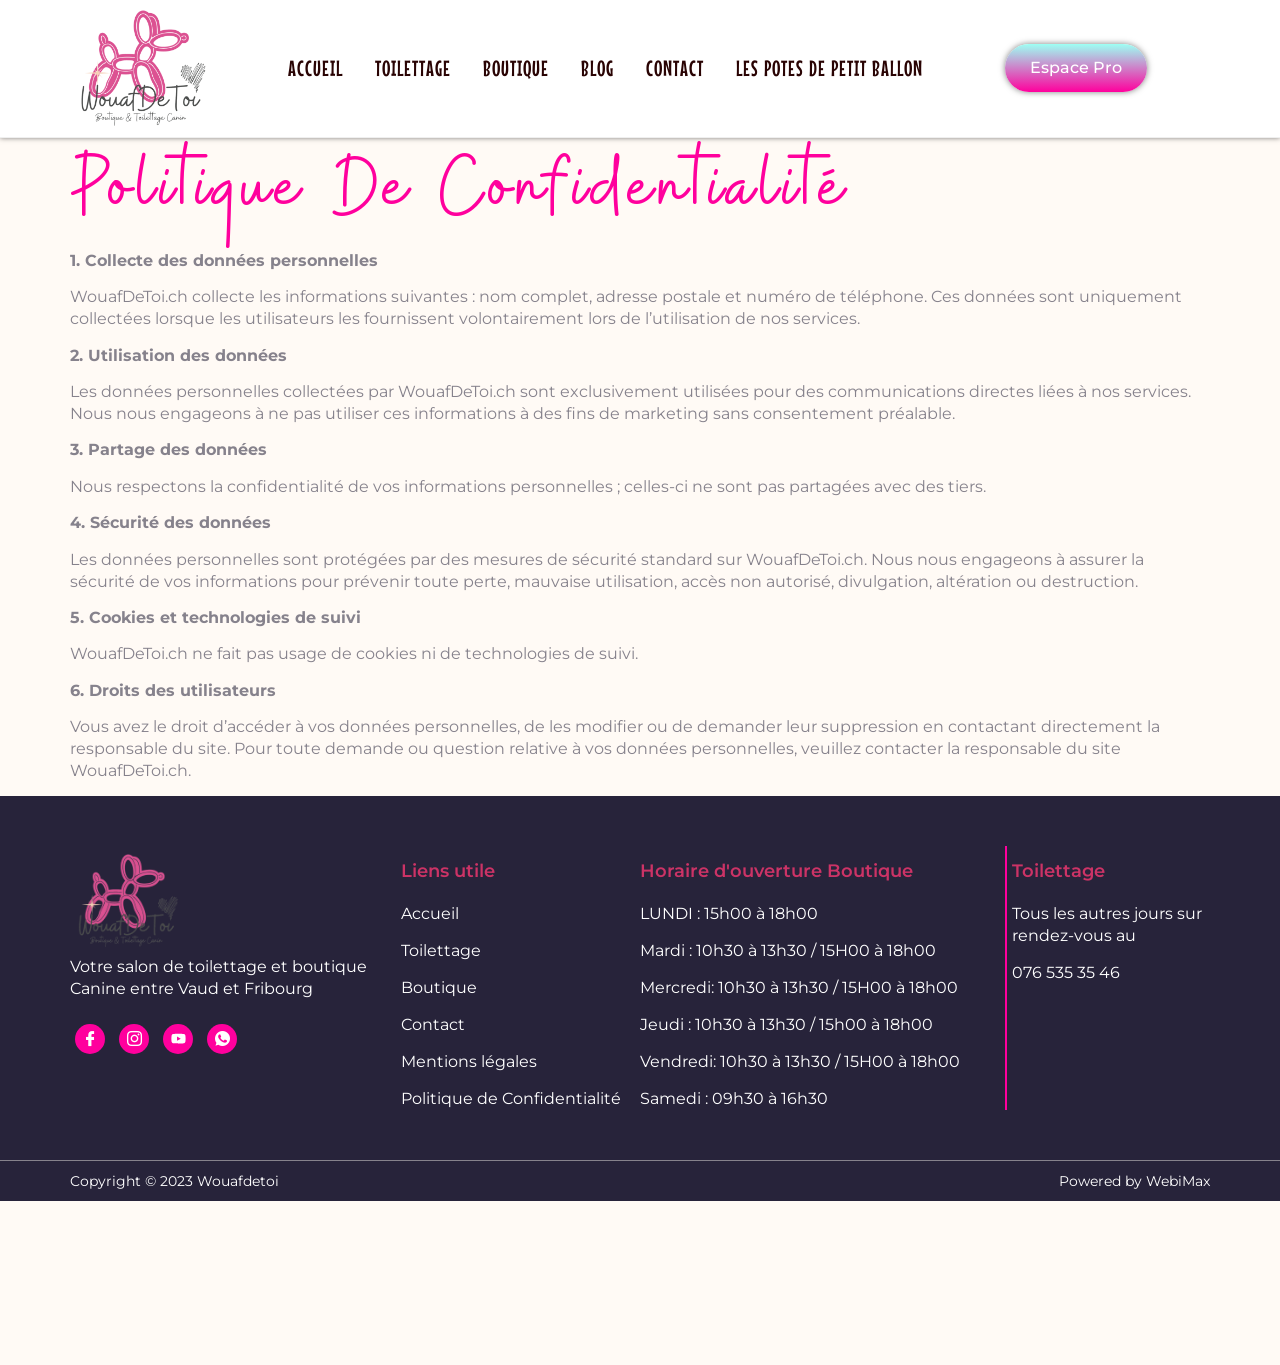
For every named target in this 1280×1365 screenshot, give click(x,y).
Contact (675, 68)
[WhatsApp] (222, 1039)
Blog (597, 68)
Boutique (516, 68)
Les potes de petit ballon (829, 68)
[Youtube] (178, 1039)
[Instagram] (134, 1039)
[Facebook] (90, 1039)
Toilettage (413, 68)
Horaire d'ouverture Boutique (776, 871)
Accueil (315, 68)
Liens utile (448, 871)
